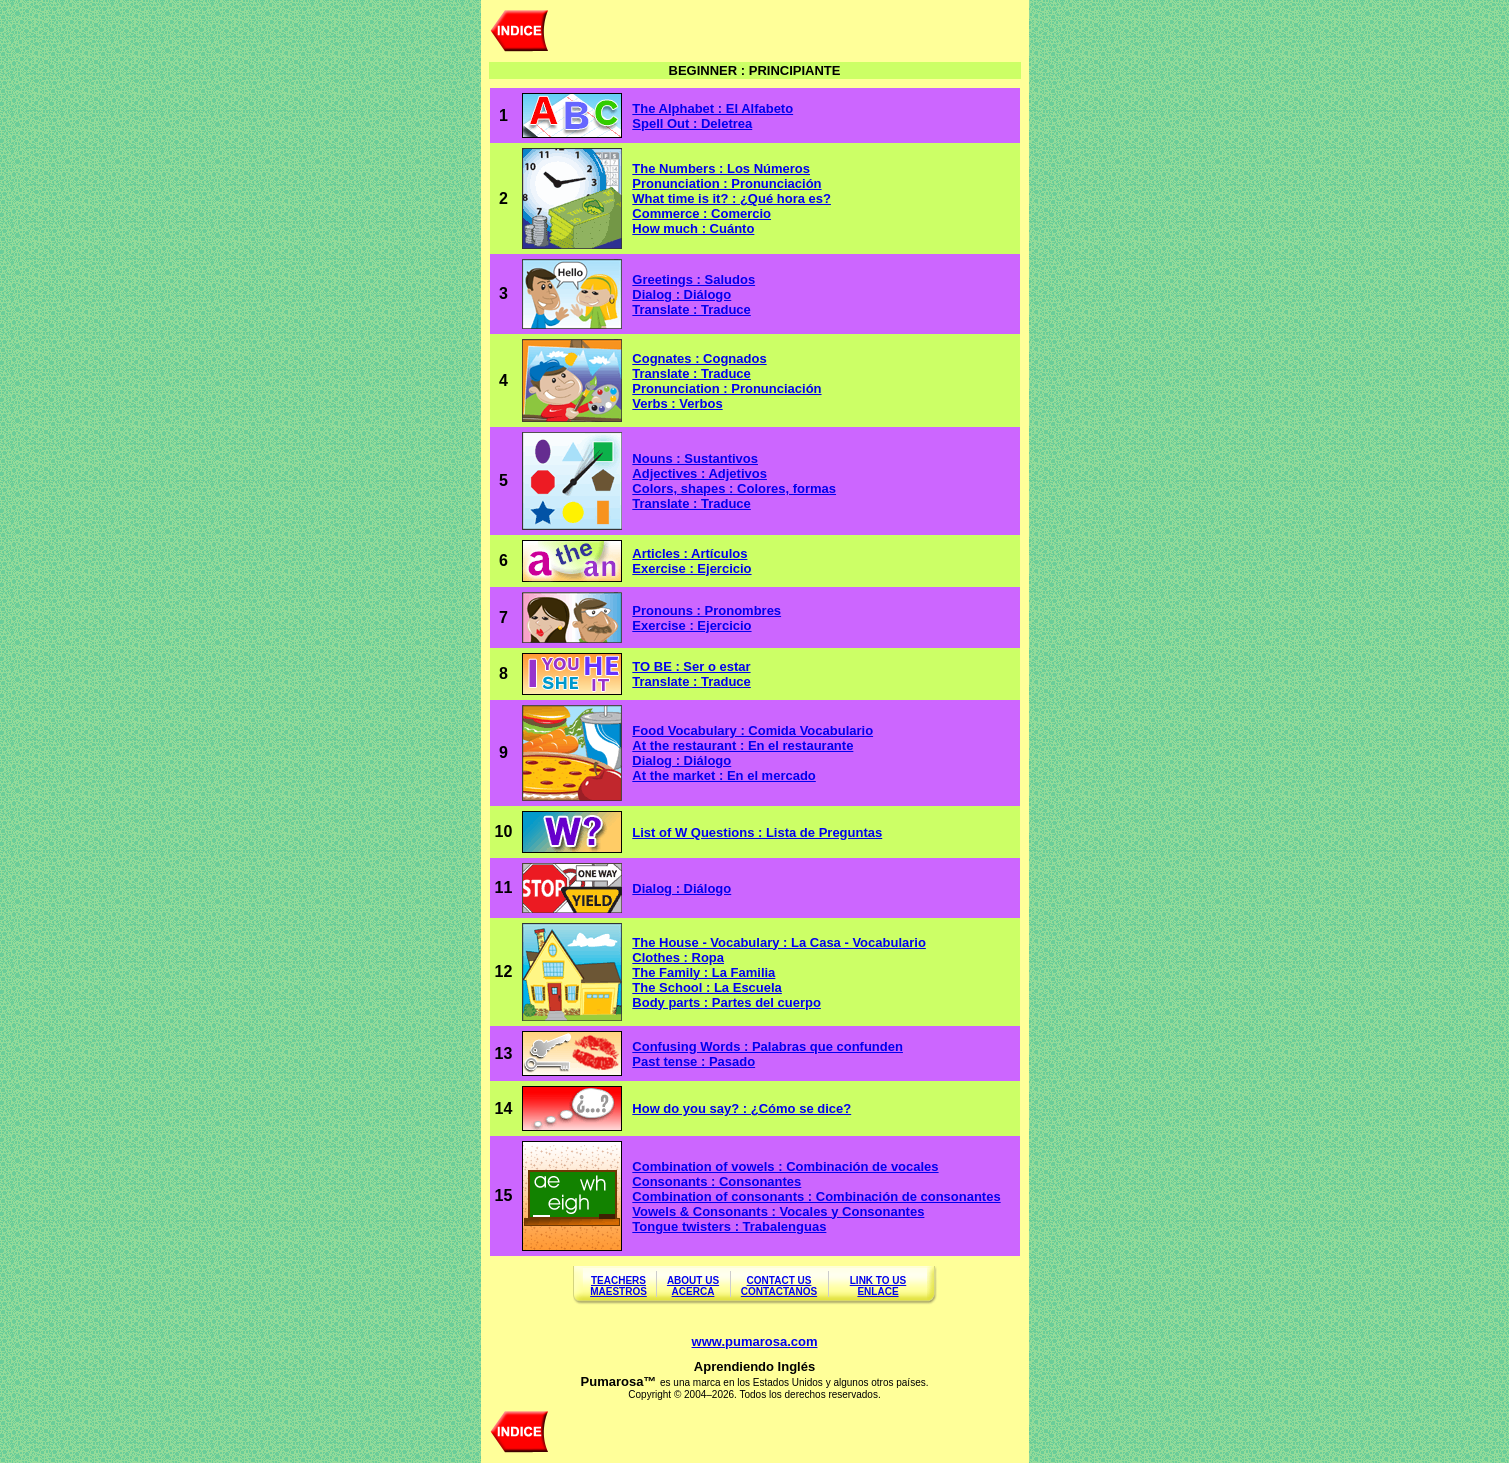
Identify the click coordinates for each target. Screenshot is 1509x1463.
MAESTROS (618, 1291)
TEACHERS (618, 1280)
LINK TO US (878, 1280)
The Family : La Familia (703, 972)
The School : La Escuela (707, 987)
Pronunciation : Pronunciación (726, 388)
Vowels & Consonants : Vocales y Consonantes (778, 1211)
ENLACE (877, 1291)
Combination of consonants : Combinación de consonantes (816, 1196)
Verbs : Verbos (677, 403)
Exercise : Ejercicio (691, 568)
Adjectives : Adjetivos (699, 473)
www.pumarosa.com (755, 1341)
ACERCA (693, 1291)
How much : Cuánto (693, 228)
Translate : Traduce (691, 309)
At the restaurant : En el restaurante (742, 745)
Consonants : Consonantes (716, 1181)
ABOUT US (693, 1280)
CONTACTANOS (779, 1291)
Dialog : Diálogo (681, 294)
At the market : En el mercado (724, 775)
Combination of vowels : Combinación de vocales (785, 1166)
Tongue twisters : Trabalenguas (729, 1226)
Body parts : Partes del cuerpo (726, 1002)
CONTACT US (779, 1280)
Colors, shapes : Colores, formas (734, 488)
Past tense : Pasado (693, 1061)
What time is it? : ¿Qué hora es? (731, 198)
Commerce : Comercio (701, 213)
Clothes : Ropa (678, 957)
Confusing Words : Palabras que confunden (767, 1046)
